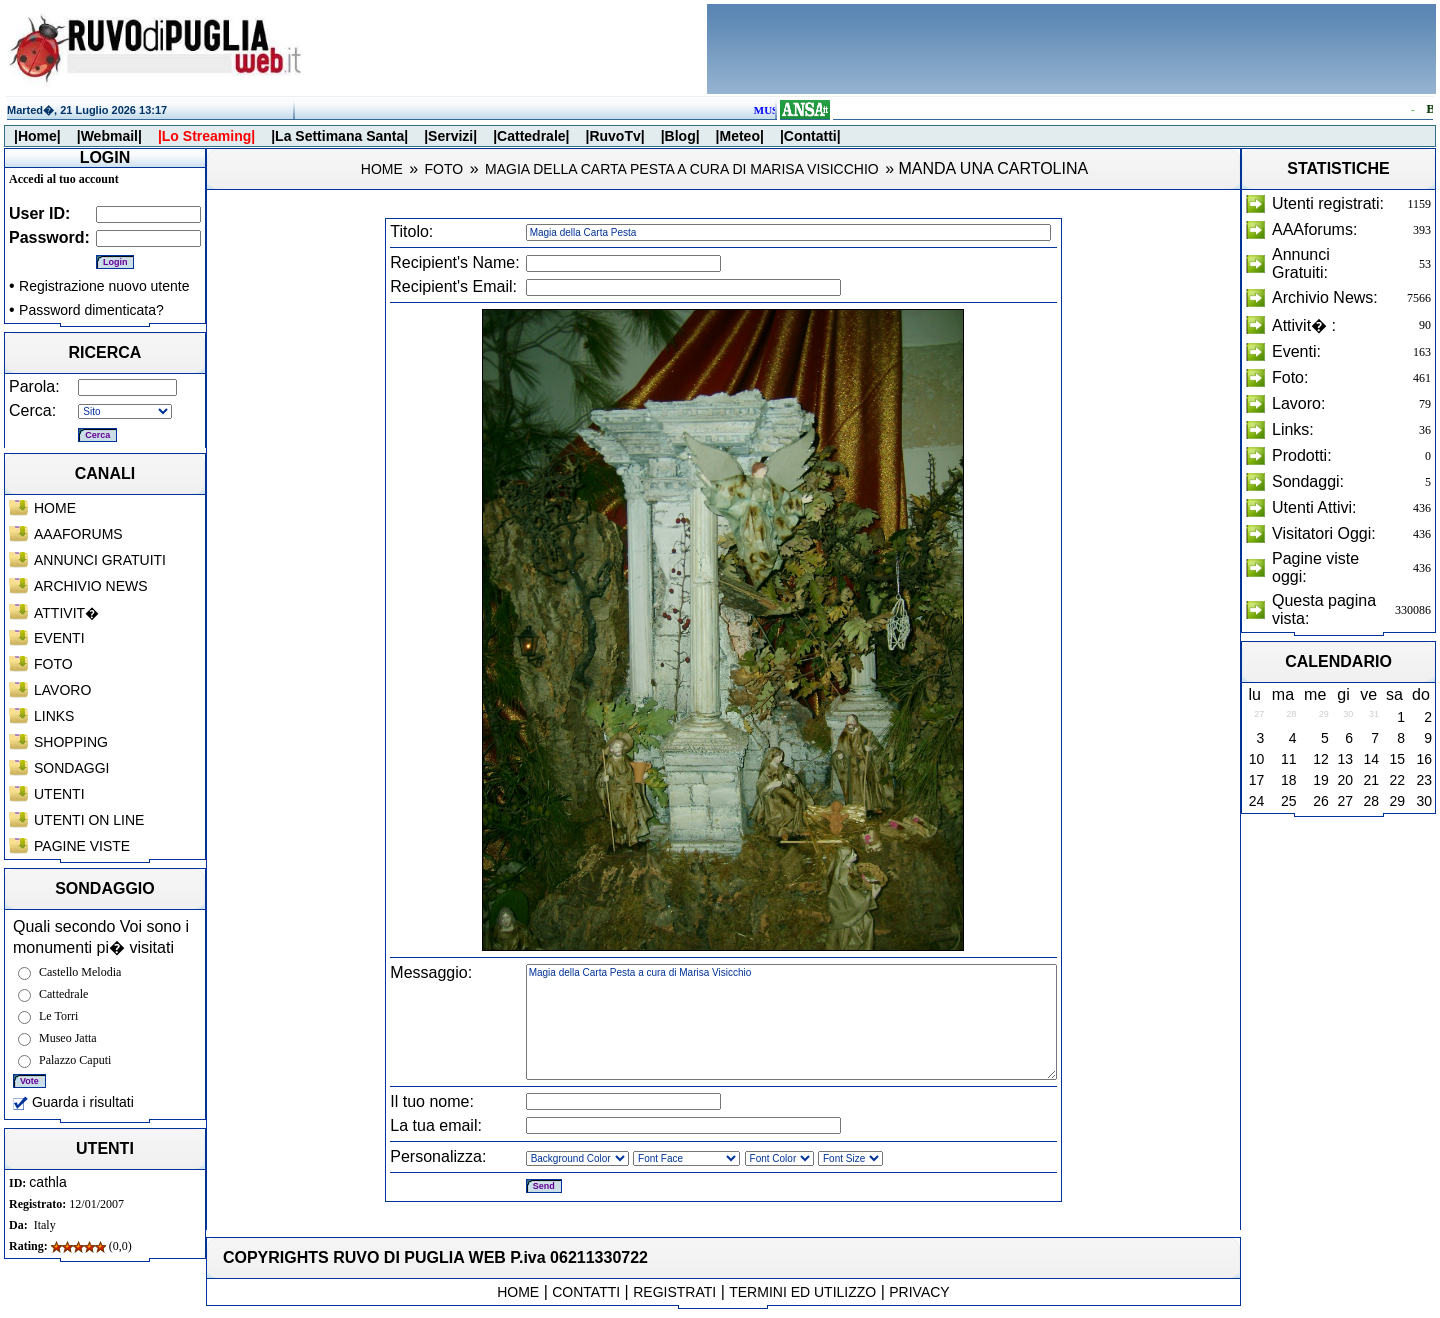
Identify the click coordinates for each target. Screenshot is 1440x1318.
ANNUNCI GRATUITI (100, 560)
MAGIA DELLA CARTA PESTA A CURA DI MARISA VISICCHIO (682, 169)
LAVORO (62, 690)
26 (1321, 801)
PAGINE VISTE (82, 846)
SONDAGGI (71, 768)
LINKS (54, 716)
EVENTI (59, 638)
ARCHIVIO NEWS (91, 586)
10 (1257, 759)
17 (1257, 780)
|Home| (37, 136)
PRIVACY (919, 1292)
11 (1289, 759)
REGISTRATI (674, 1292)
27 (1346, 801)
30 (1424, 801)
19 (1321, 780)
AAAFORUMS (78, 534)
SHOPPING (71, 742)
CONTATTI (586, 1292)
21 (1371, 780)
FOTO (53, 664)
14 (1371, 759)
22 (1397, 780)
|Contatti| (810, 136)
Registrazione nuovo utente (104, 286)
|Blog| (680, 136)
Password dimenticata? (91, 310)
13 (1346, 759)
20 (1346, 780)
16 (1424, 759)
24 (1257, 801)
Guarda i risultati (73, 1102)
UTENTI (59, 794)
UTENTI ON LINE (89, 820)
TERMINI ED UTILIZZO (802, 1292)
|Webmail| (109, 136)
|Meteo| (740, 136)
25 (1289, 801)
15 (1397, 759)
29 (1397, 801)
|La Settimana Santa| (339, 136)
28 (1371, 801)
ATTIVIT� (66, 613)
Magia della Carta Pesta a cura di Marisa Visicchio (791, 1022)
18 (1289, 780)
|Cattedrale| (531, 136)
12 (1321, 759)
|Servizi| (450, 136)
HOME (55, 508)
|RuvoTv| (614, 136)
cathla (47, 1182)
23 (1424, 780)
